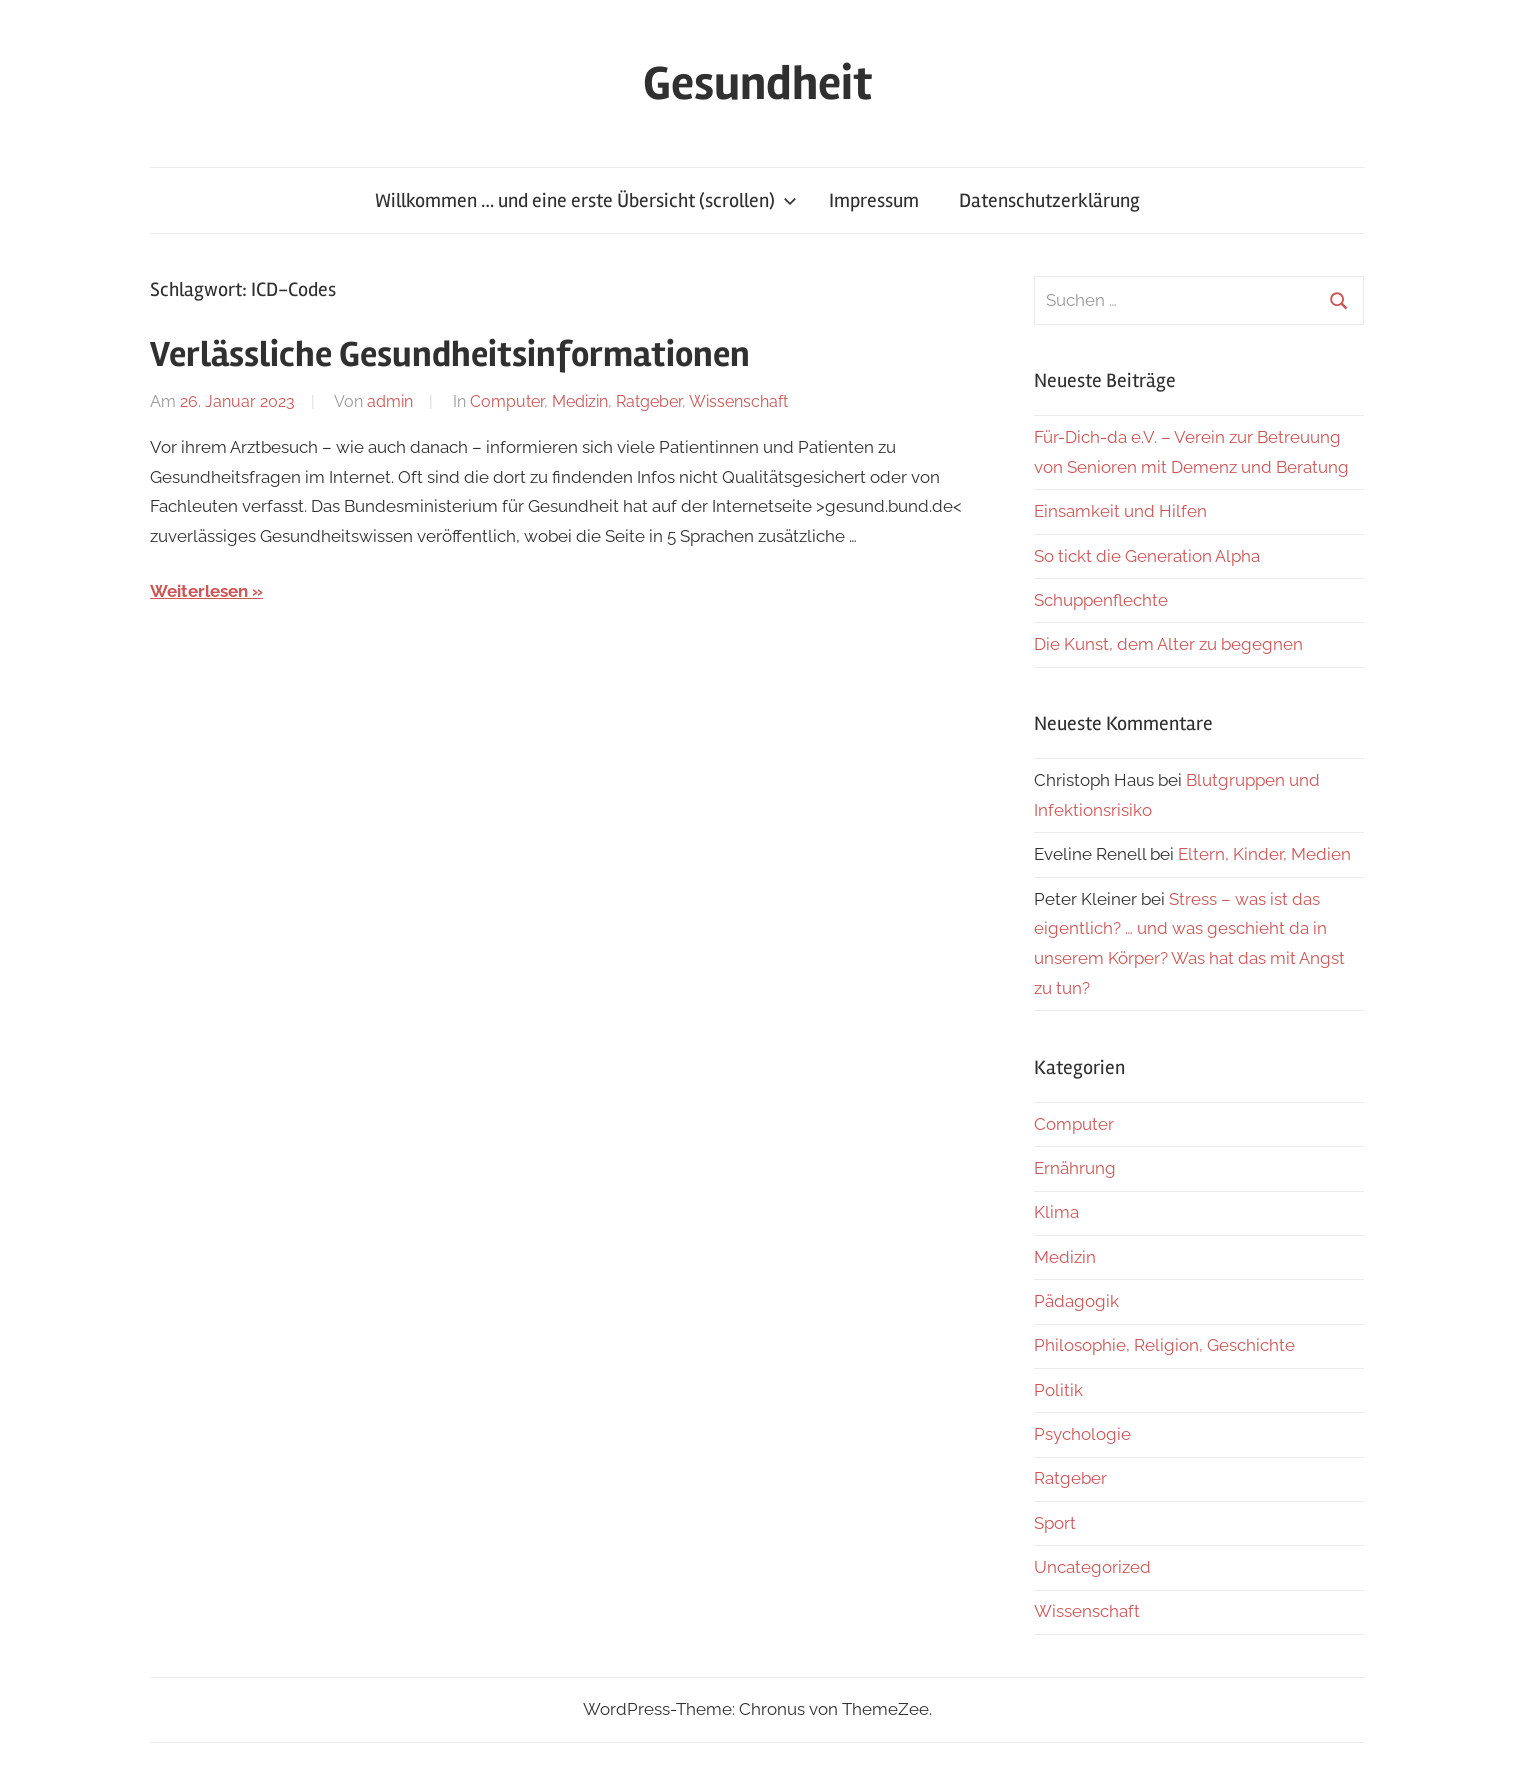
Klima (1056, 1212)
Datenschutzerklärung (1049, 200)
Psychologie (1082, 1434)
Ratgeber (649, 401)
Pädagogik (1076, 1301)
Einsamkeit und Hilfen (1120, 511)
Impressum (874, 200)
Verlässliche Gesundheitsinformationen (450, 355)
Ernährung (1075, 1168)
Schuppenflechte (1101, 600)
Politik (1058, 1390)
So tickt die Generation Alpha (1147, 556)
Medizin (580, 401)
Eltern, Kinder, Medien (1264, 854)
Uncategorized (1092, 1567)
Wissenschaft (738, 401)
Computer (507, 401)
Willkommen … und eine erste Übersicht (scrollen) (586, 200)
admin (390, 401)
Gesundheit (757, 83)
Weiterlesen (199, 591)
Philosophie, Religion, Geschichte (1164, 1345)
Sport (1055, 1523)
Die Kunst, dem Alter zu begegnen (1168, 644)
